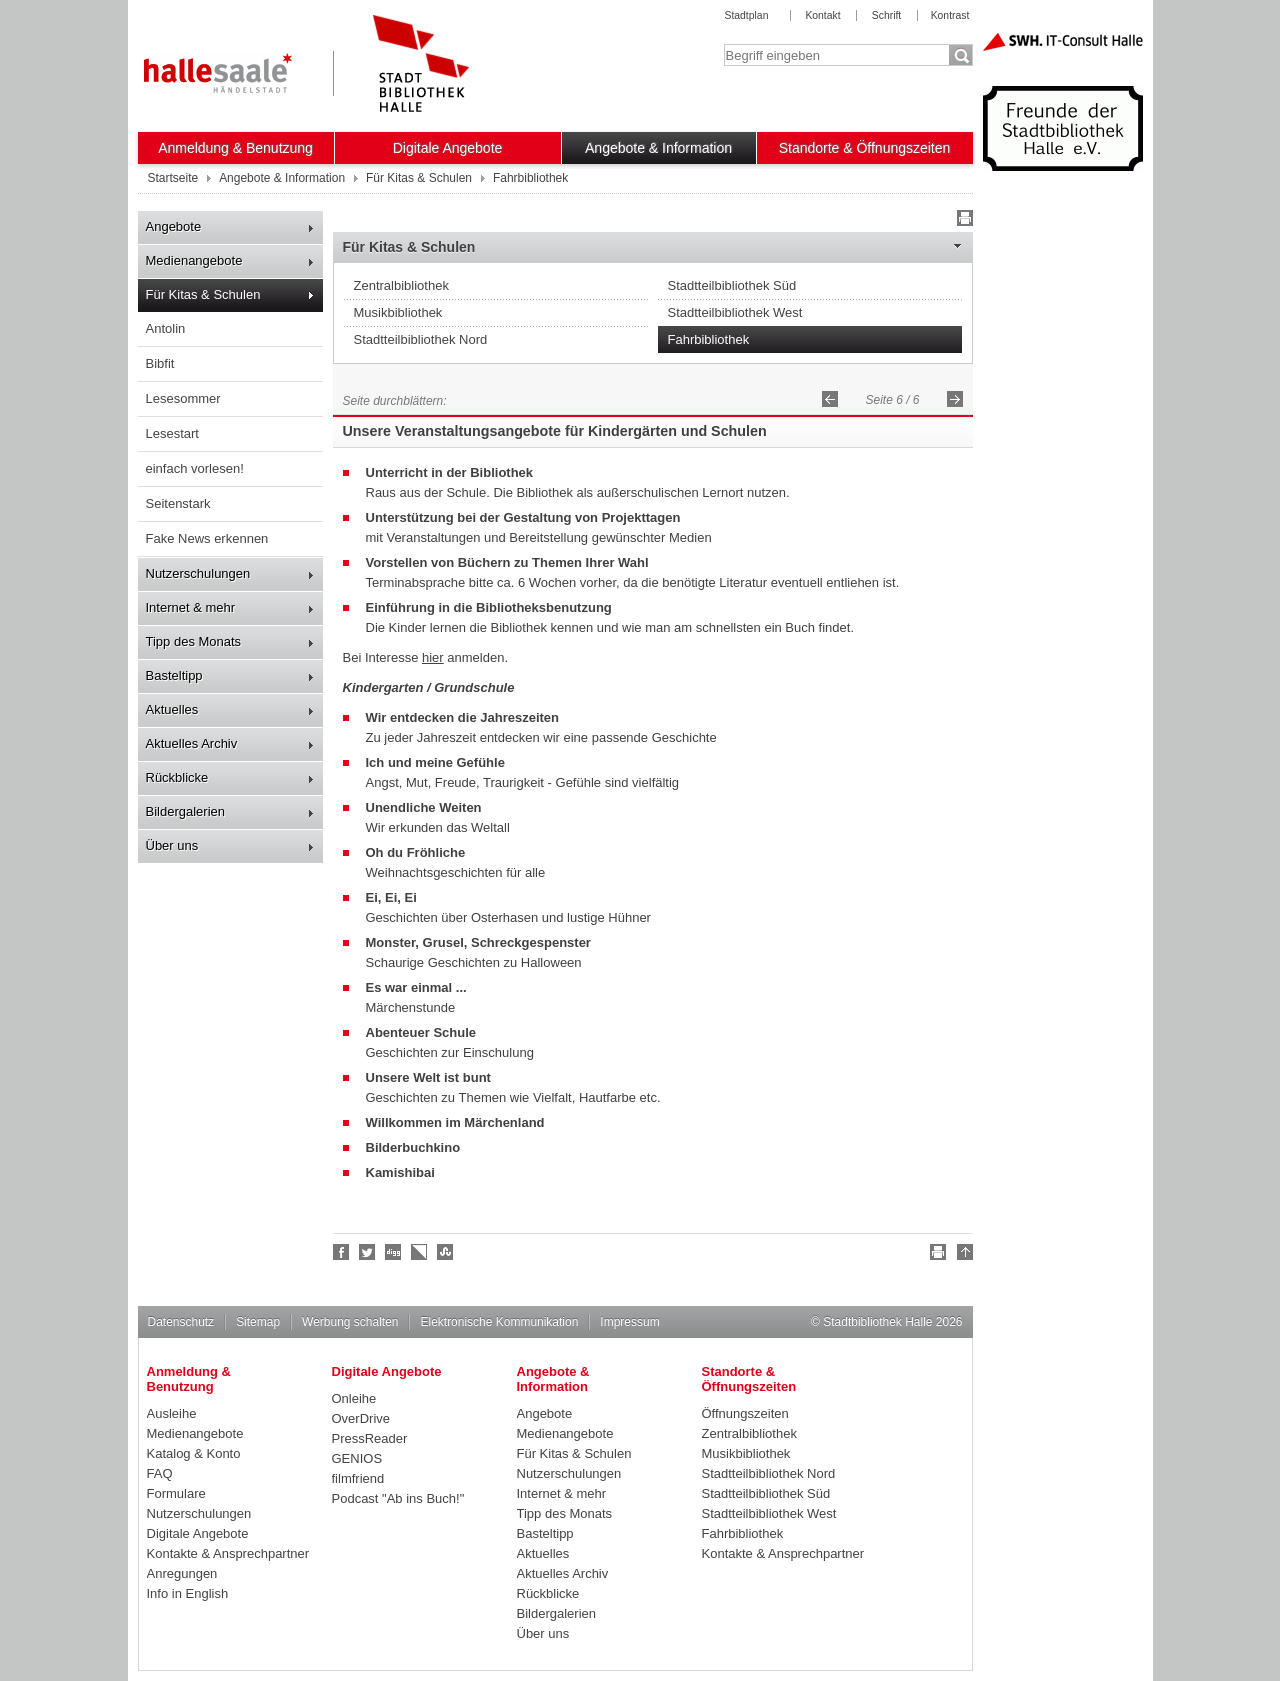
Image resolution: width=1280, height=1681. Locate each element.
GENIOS (357, 1458)
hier (433, 657)
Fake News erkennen (207, 538)
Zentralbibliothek (401, 285)
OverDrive (361, 1418)
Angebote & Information (658, 148)
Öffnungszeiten (745, 1413)
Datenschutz (181, 1322)
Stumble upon (446, 1252)
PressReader (370, 1438)
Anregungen (182, 1573)
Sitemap (258, 1322)
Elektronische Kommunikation (499, 1322)
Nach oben (962, 1255)
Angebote (174, 226)
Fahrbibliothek (709, 339)
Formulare (176, 1493)
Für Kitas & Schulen (203, 294)
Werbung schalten (350, 1322)
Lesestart (172, 433)
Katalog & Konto (194, 1453)
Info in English (188, 1593)
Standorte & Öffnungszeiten (865, 148)
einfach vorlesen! (195, 468)
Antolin (166, 328)
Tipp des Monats (194, 641)
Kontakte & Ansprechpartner (228, 1553)
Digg (394, 1252)
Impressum (629, 1322)
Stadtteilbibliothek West (735, 312)
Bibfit (160, 363)
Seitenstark (178, 503)
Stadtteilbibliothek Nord (421, 339)
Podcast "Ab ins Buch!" (398, 1498)
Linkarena (420, 1252)
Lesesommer (183, 398)
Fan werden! (342, 1252)
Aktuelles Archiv (192, 743)
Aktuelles (172, 709)
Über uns (172, 845)
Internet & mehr (191, 607)
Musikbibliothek (398, 312)
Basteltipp (174, 675)
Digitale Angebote (448, 148)
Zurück (830, 399)
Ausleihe (172, 1413)
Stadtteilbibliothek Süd (732, 285)
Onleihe (354, 1398)
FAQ (160, 1473)
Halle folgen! (368, 1252)
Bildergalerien (186, 811)
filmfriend (358, 1478)
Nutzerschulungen (198, 573)
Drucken (962, 221)
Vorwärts (955, 399)
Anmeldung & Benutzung (235, 148)
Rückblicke (177, 777)
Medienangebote (194, 260)
